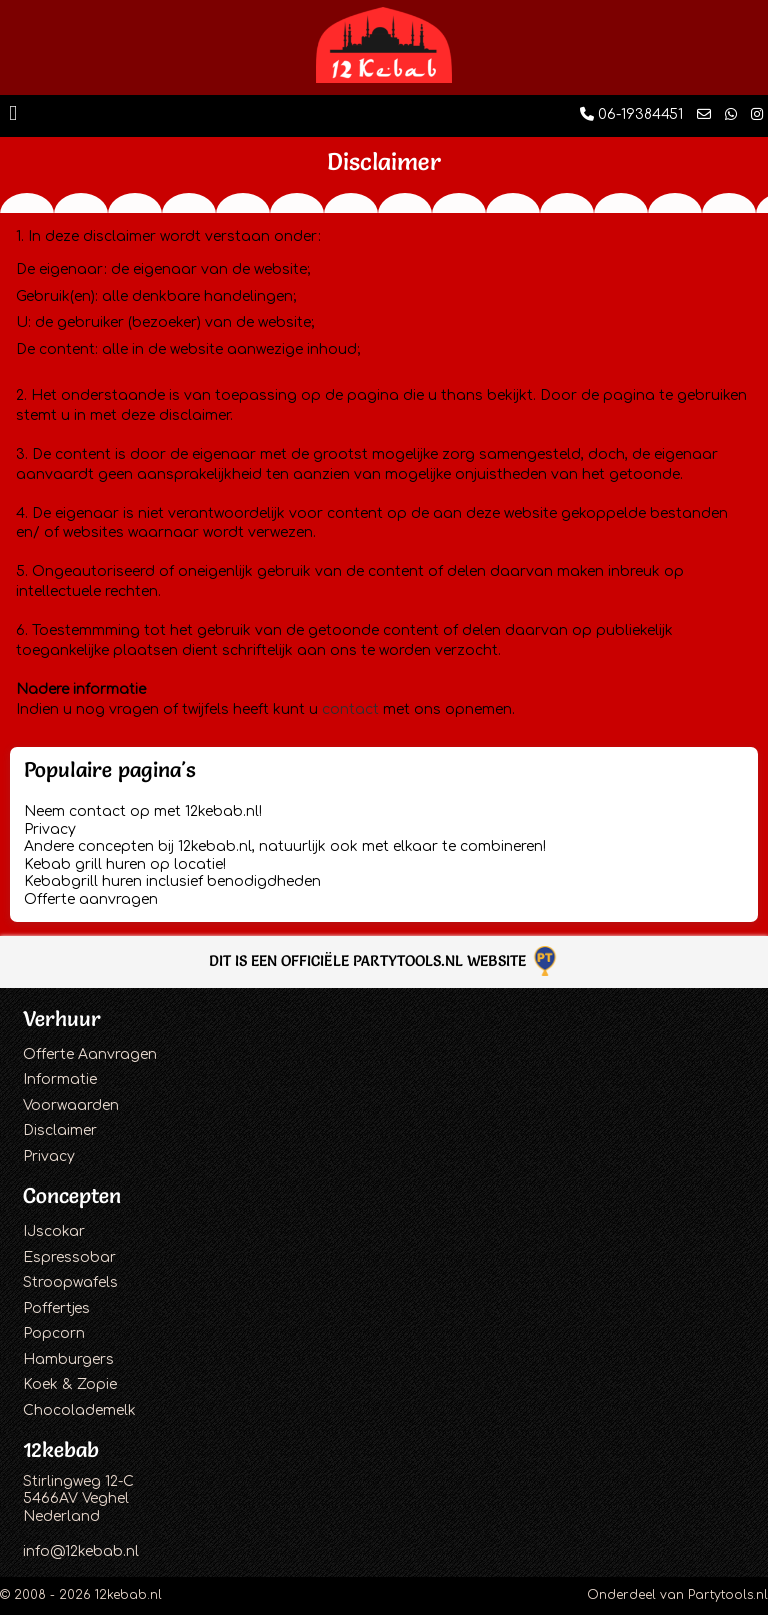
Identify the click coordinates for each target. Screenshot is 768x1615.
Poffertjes (56, 1308)
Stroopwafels (70, 1282)
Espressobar (69, 1257)
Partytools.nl (728, 1595)
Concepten (72, 1195)
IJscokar (54, 1231)
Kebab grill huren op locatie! (125, 864)
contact (350, 709)
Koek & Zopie (70, 1384)
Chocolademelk (79, 1410)
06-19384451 (631, 114)
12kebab (61, 1449)
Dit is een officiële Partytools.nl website (384, 960)
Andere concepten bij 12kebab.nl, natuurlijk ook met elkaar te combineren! (285, 846)
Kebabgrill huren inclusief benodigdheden (172, 881)
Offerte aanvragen (91, 899)
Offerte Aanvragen (90, 1054)
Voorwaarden (71, 1105)
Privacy (50, 829)
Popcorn (54, 1333)
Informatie (60, 1079)
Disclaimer (60, 1130)
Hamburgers (68, 1359)
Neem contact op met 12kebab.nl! (143, 811)
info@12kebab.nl (81, 1551)
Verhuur (62, 1018)
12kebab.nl (128, 1595)
